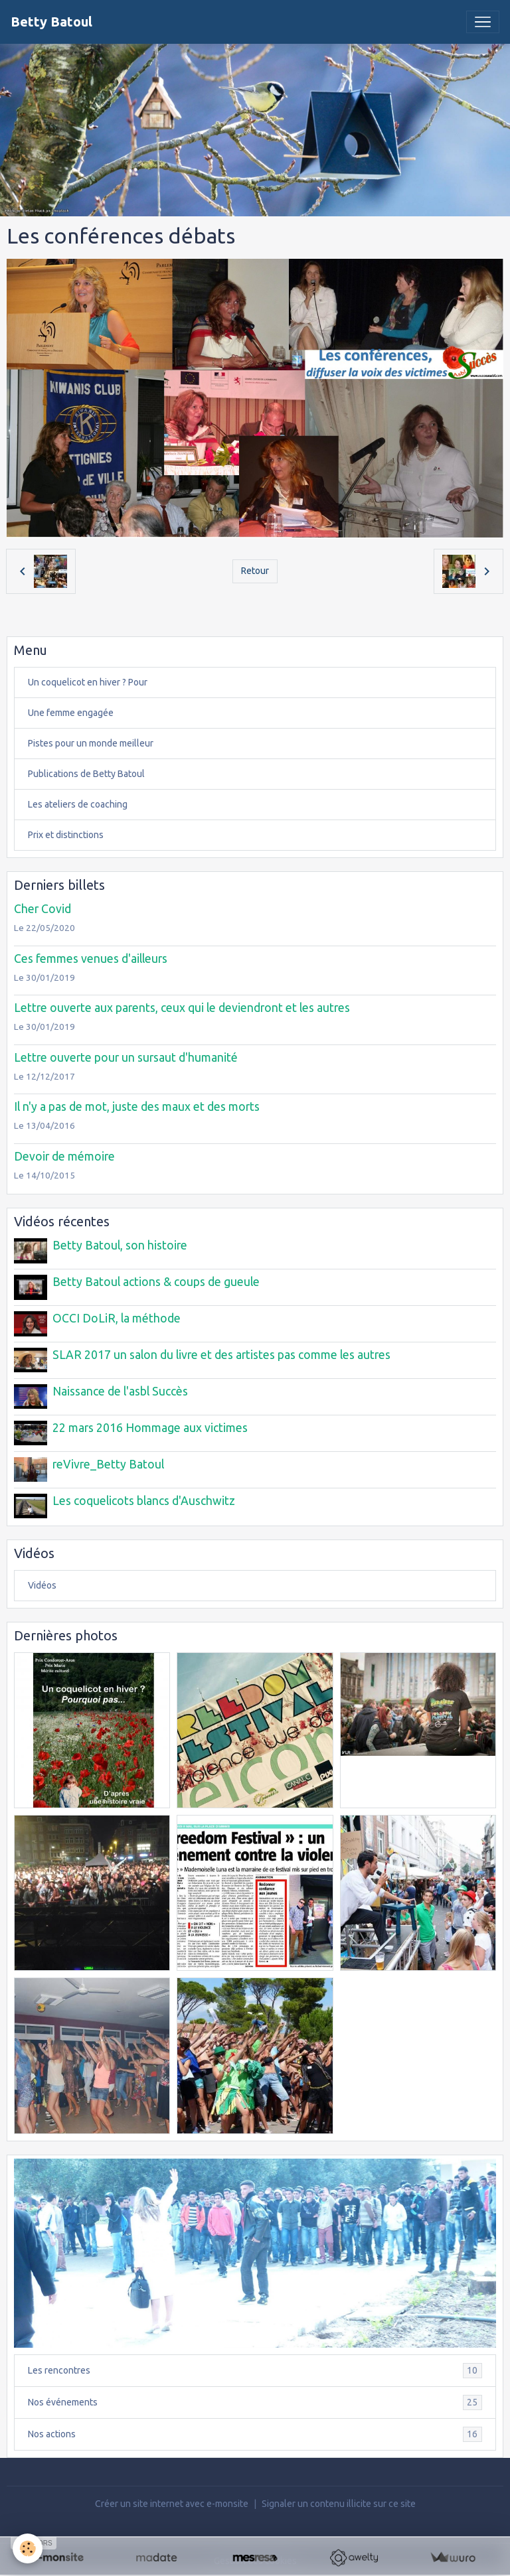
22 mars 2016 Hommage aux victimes (150, 1426)
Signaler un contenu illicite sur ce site (339, 2501)
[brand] (51, 22)
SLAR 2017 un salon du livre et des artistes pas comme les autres (221, 1354)
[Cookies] (28, 2548)
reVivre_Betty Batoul (108, 1462)
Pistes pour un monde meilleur (90, 743)
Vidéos (42, 1582)
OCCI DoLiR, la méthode (116, 1317)
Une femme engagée (71, 712)
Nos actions (255, 2431)
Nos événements (255, 2399)
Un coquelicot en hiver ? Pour (87, 682)
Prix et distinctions (66, 834)
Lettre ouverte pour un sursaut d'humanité (126, 1057)
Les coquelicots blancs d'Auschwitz (143, 1498)
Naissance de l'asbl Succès (120, 1390)
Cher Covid (42, 908)
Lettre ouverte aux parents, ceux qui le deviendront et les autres (182, 1007)
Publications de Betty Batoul (86, 773)
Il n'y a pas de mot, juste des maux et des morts (137, 1106)
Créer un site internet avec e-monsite (171, 2501)
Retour (255, 570)
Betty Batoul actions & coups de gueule (156, 1281)
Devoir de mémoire (64, 1156)
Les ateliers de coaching (78, 804)
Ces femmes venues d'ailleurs (90, 958)
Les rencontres (255, 2368)
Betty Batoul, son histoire (119, 1245)
